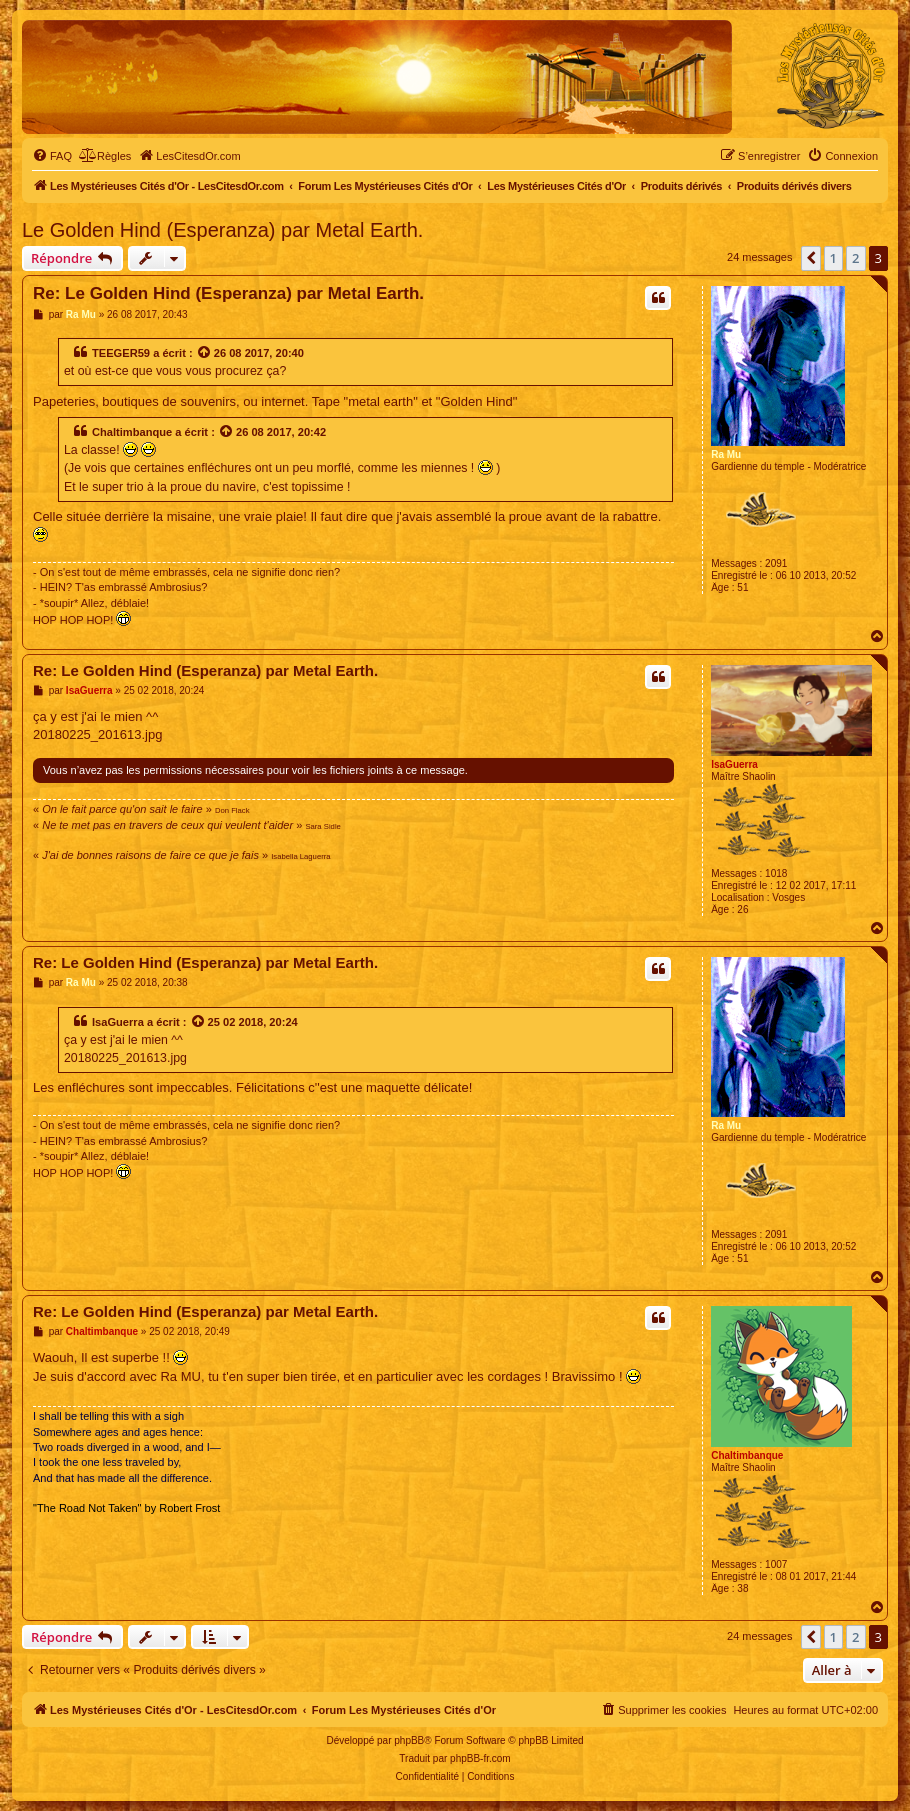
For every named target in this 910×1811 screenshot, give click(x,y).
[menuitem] (52, 156)
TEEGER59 (121, 353)
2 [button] (855, 258)
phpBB (409, 1740)
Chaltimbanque (132, 432)
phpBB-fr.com (480, 1758)
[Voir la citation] (205, 353)
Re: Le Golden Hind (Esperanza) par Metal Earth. (228, 293)
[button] (811, 258)
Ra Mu (726, 454)
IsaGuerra (734, 764)
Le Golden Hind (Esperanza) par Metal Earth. (222, 230)
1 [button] (833, 258)
